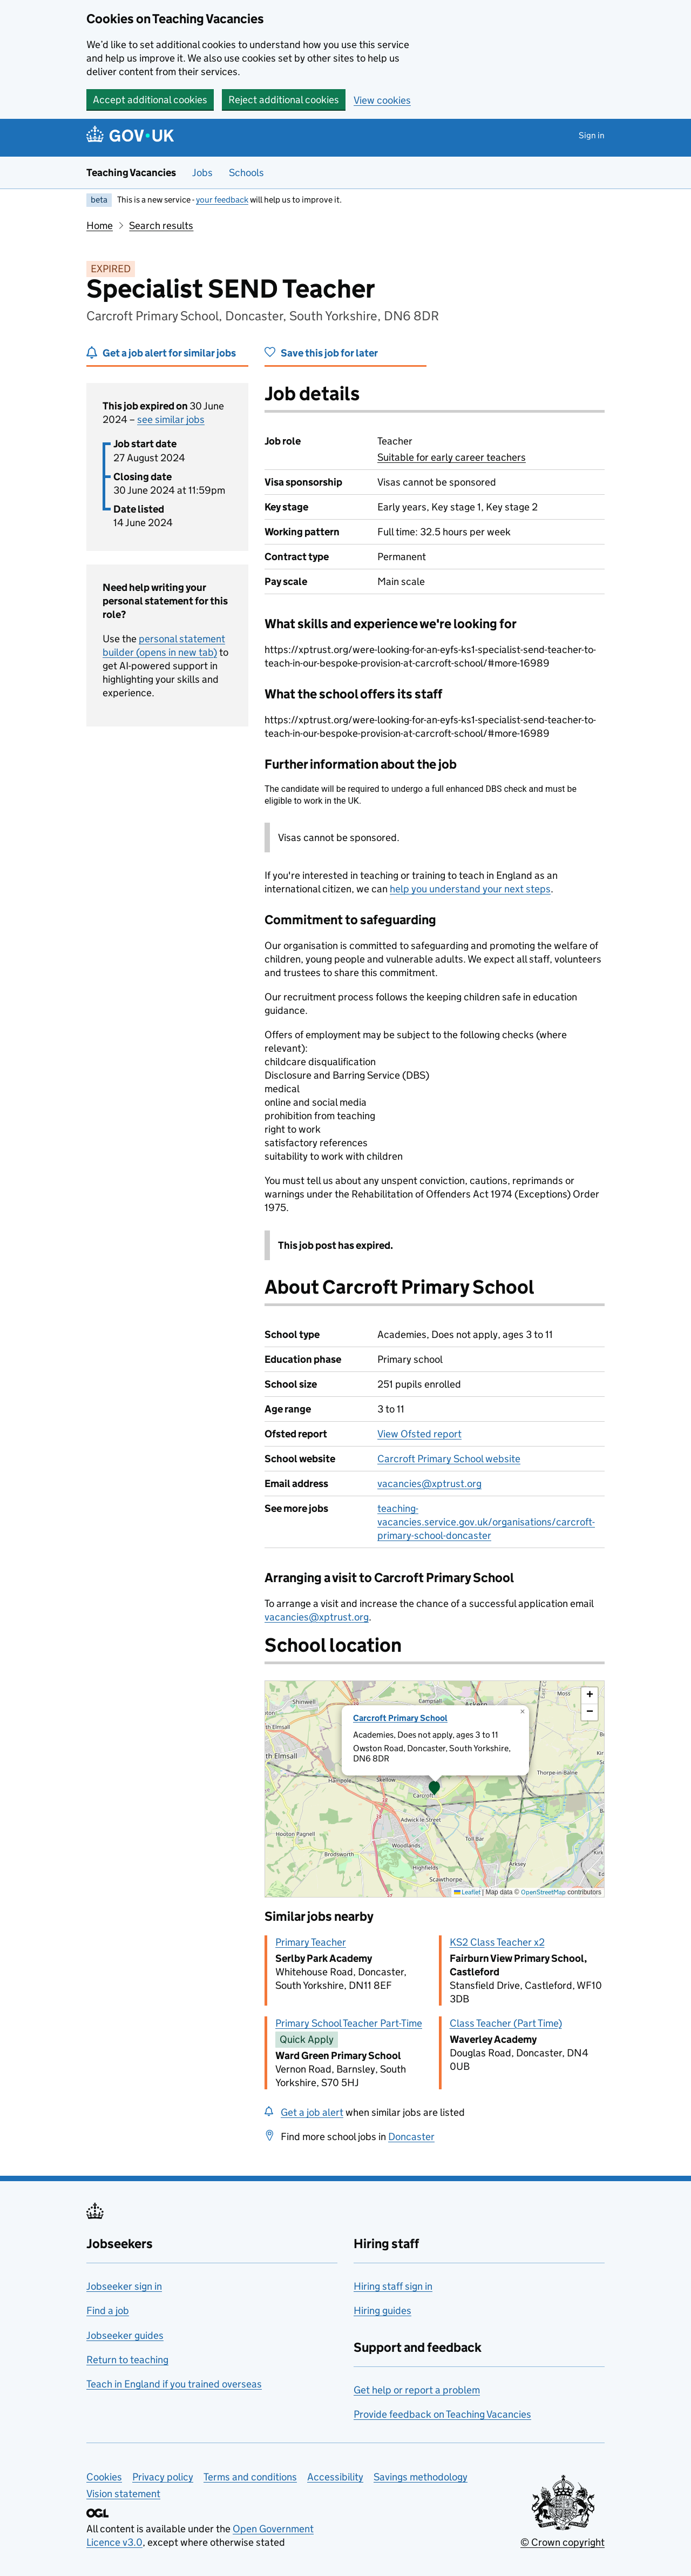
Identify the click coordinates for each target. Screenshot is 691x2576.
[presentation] (435, 1789)
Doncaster (411, 2136)
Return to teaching (127, 2359)
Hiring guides (382, 2310)
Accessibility (335, 2477)
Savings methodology (421, 2477)
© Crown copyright (562, 2542)
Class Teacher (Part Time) (506, 2023)
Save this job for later (329, 353)
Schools (246, 172)
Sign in (592, 135)
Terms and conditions (250, 2477)
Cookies (104, 2477)
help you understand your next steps (470, 889)
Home (99, 225)
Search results (161, 225)
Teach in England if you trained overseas (174, 2384)
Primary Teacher (310, 1942)
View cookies (382, 100)
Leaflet (467, 1892)
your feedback (222, 199)
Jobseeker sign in (124, 2286)
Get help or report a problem (417, 2390)
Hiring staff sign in (393, 2286)
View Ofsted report (419, 1434)
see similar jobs (171, 419)
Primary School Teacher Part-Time (348, 2023)
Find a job (107, 2310)
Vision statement (123, 2493)
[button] (435, 1789)
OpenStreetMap (543, 1892)
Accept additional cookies (150, 99)
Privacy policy (162, 2477)
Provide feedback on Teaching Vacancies (442, 2414)
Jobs (202, 172)
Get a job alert (312, 2112)
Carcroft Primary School (400, 1718)
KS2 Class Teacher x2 (497, 1942)
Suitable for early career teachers (451, 457)
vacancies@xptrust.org (429, 1483)
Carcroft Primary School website (448, 1458)
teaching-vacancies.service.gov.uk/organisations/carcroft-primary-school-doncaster (486, 1522)
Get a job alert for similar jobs (169, 353)
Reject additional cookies (283, 99)
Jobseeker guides (125, 2335)
